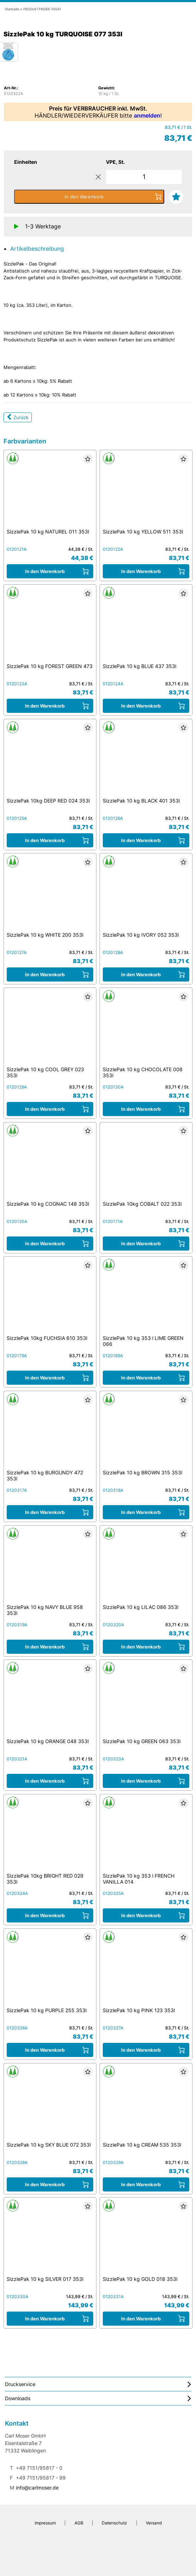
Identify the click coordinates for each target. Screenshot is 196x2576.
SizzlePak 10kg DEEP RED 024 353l (48, 801)
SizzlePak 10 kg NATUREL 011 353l (48, 532)
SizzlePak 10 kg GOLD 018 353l (140, 2279)
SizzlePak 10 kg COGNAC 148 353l (48, 1204)
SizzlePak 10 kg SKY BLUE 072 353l (49, 2145)
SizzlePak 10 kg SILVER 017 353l (45, 2279)
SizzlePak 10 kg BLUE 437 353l (139, 666)
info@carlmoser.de (37, 2488)
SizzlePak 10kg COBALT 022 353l (142, 1204)
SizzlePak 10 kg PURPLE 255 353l (47, 2010)
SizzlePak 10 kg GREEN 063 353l (141, 1741)
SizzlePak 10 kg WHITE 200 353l (45, 935)
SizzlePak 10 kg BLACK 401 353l (141, 801)
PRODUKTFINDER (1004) (42, 9)
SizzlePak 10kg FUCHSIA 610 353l (47, 1338)
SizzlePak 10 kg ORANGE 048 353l (48, 1741)
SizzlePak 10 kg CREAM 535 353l (142, 2145)
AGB (78, 2523)
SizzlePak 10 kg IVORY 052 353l (141, 935)
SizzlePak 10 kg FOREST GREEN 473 (50, 666)
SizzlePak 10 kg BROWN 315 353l (142, 1472)
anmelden (147, 115)
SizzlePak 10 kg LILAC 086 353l (140, 1607)
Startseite (12, 9)
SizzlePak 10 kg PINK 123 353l (139, 2010)
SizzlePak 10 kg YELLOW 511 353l (143, 532)
